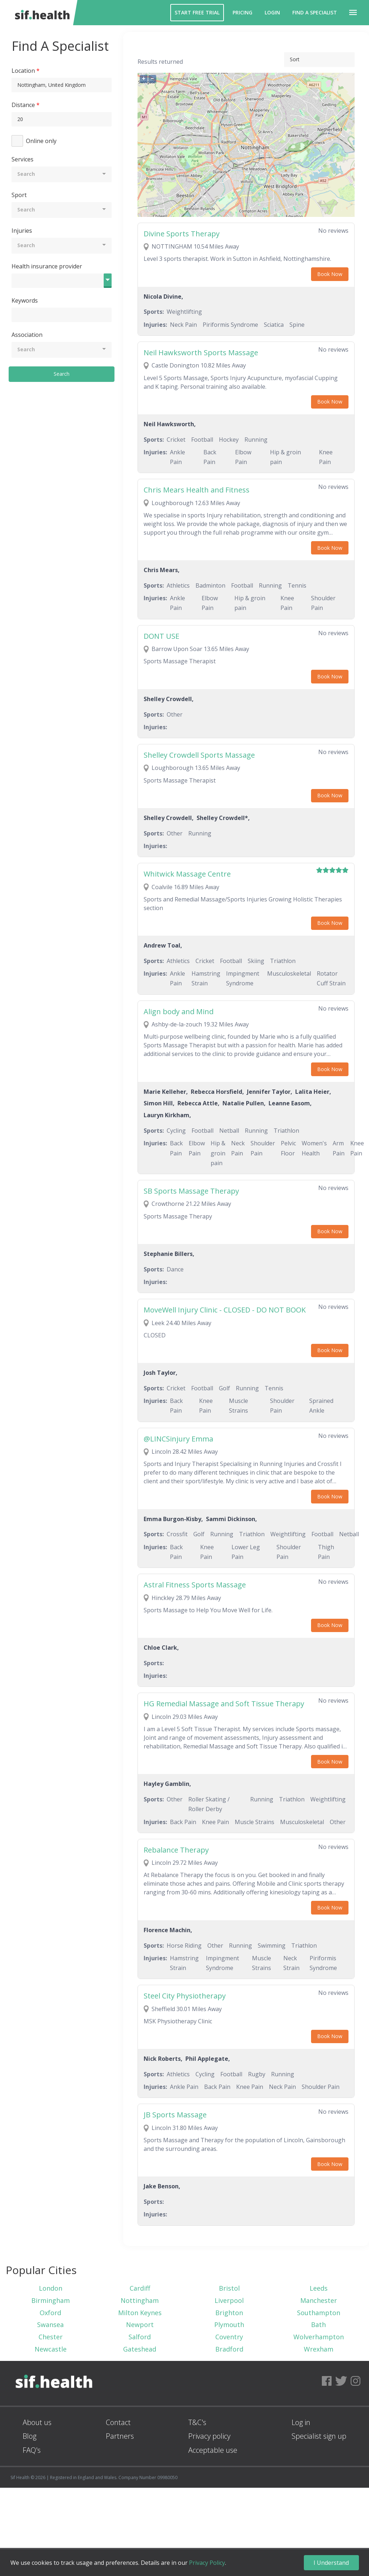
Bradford (229, 2349)
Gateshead (139, 2349)
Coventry (229, 2336)
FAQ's (32, 2450)
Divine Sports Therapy (182, 234)
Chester (51, 2336)
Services (22, 159)
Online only (41, 141)
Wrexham (318, 2349)
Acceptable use (212, 2450)
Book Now (329, 274)
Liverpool (229, 2300)
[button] (353, 12)
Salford (140, 2336)
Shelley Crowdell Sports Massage (199, 755)
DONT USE (161, 636)
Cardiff (140, 2288)
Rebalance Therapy (176, 1850)
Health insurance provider (47, 266)
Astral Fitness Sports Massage (195, 1585)
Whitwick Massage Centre (187, 874)
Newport (140, 2324)
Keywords (25, 300)
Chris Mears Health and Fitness (196, 490)
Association (27, 335)
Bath (318, 2324)
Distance (23, 105)
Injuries (22, 231)
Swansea (50, 2324)
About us (37, 2422)
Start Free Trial (197, 12)
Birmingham (50, 2300)
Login (272, 12)
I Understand (331, 2563)
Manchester (318, 2300)
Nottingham (140, 2300)
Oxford (50, 2312)
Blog (29, 2436)
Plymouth (229, 2324)
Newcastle (51, 2349)
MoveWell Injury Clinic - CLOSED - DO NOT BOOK (225, 1310)
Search (61, 373)
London (50, 2288)
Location (23, 71)
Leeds (319, 2288)
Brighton (229, 2312)
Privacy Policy (207, 2563)
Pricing (242, 12)
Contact (118, 2422)
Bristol (229, 2288)
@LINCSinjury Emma (178, 1439)
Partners (120, 2436)
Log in (301, 2422)
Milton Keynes (140, 2312)
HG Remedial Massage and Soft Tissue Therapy (224, 1703)
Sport (19, 195)
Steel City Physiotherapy (185, 1996)
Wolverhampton (318, 2336)
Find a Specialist (314, 12)
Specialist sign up (319, 2436)
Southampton (318, 2312)
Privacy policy (209, 2436)
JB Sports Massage (175, 2115)
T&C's (197, 2422)
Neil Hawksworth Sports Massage (201, 352)
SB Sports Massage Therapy (191, 1191)
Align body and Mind (178, 1011)
